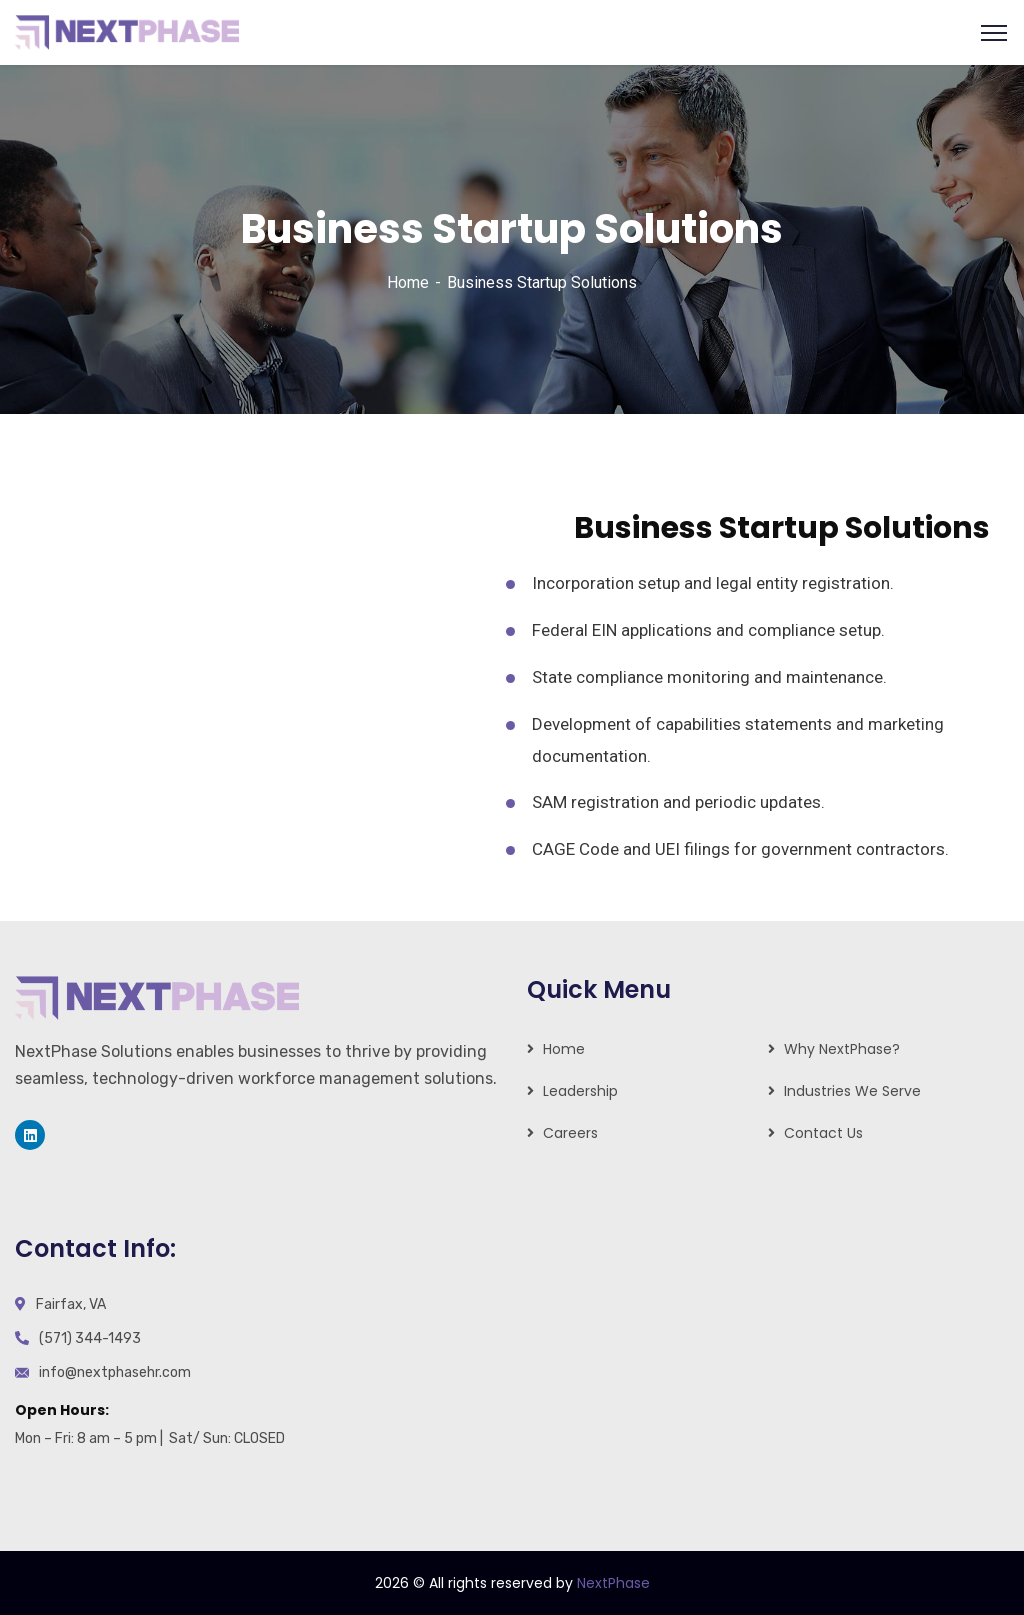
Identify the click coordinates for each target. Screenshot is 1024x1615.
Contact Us (823, 1133)
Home (408, 282)
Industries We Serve (852, 1091)
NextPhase (613, 1583)
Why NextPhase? (842, 1049)
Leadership (580, 1091)
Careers (570, 1133)
